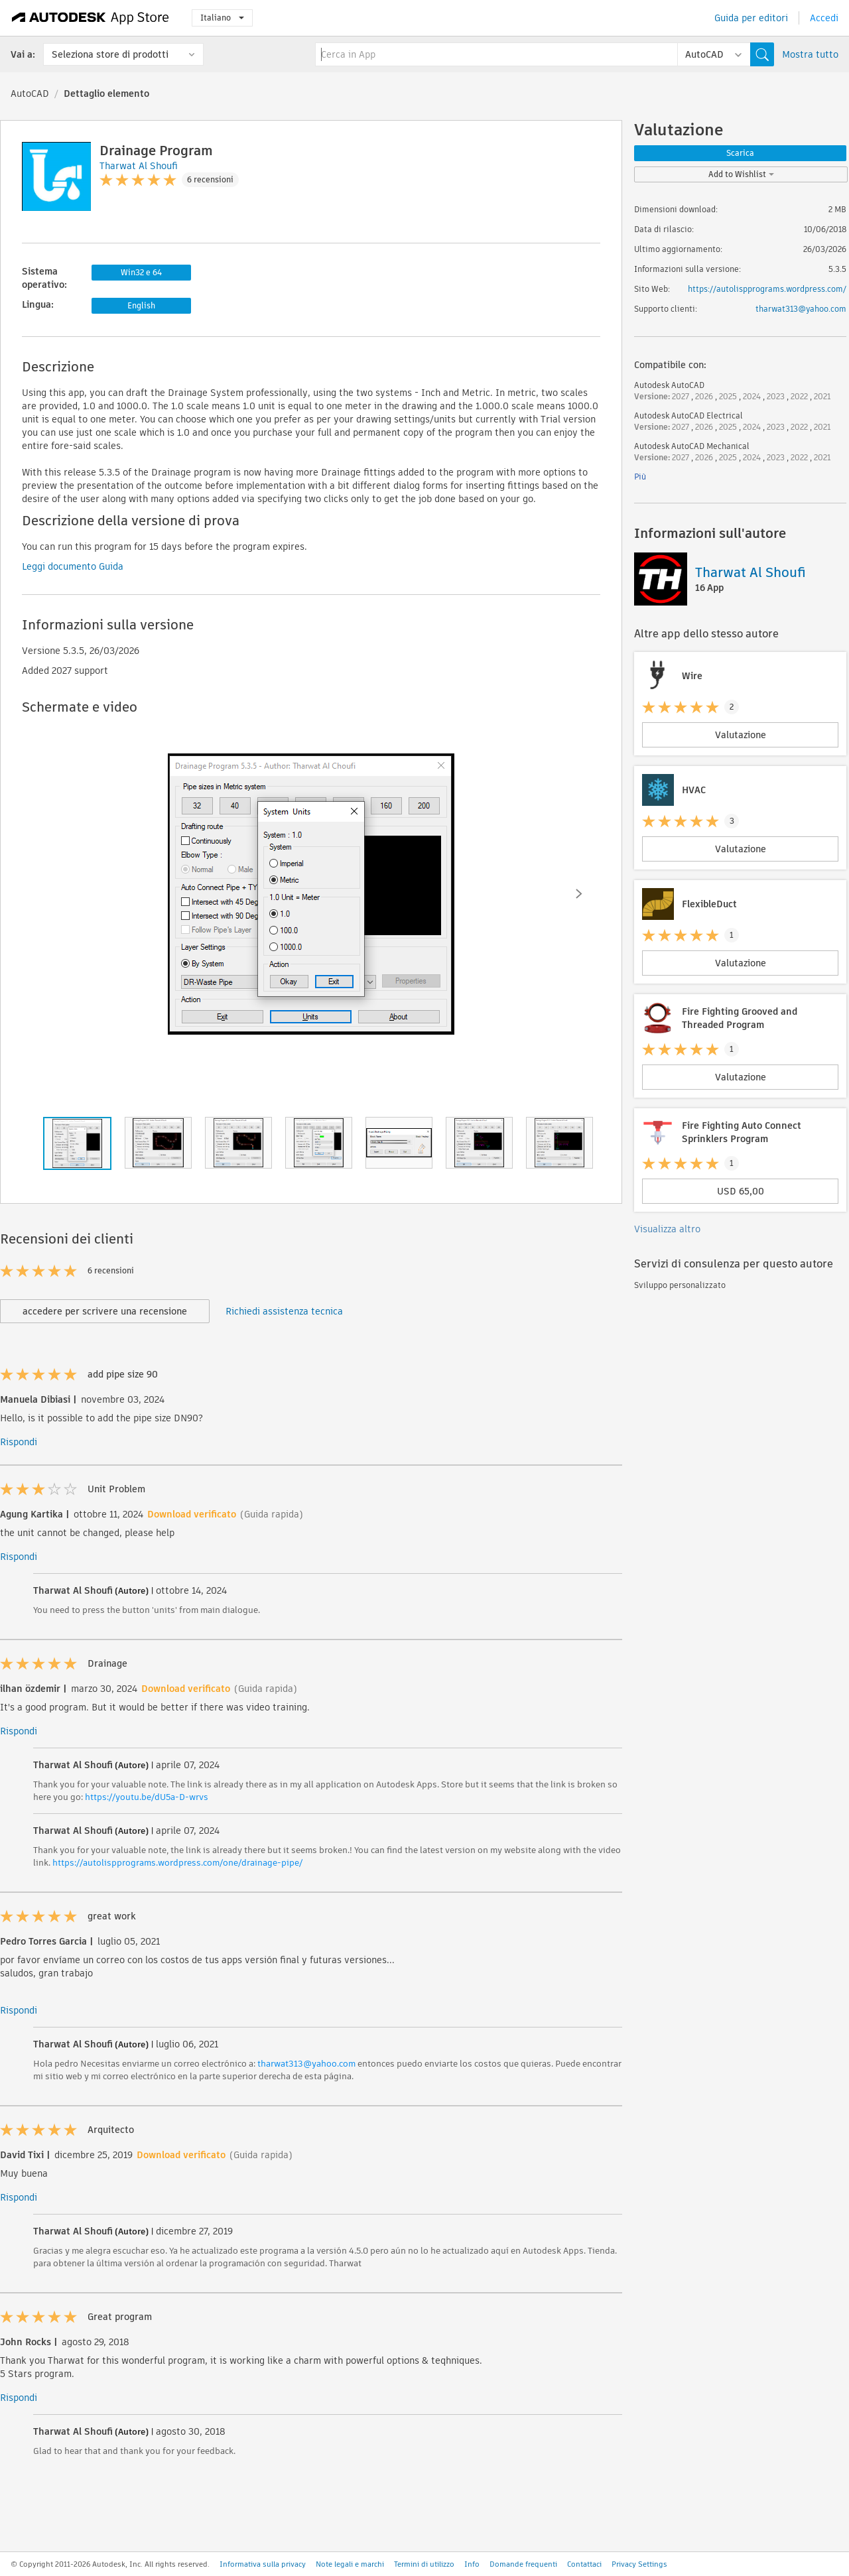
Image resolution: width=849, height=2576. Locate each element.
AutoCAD (30, 93)
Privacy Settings (639, 2564)
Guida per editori (751, 18)
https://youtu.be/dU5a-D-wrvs (146, 1797)
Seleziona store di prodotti (110, 54)
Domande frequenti (523, 2564)
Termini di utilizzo (424, 2564)
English (141, 305)
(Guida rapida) (271, 1514)
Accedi (824, 18)
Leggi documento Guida (72, 566)
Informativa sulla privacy (263, 2564)
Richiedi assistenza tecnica (284, 1311)
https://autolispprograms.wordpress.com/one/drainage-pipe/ (177, 1862)
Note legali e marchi (350, 2564)
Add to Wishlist (741, 174)
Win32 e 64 (141, 272)
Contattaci (584, 2564)
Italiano (222, 17)
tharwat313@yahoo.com (306, 2063)
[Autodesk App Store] (90, 18)
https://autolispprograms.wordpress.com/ (767, 288)
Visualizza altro (667, 1229)
